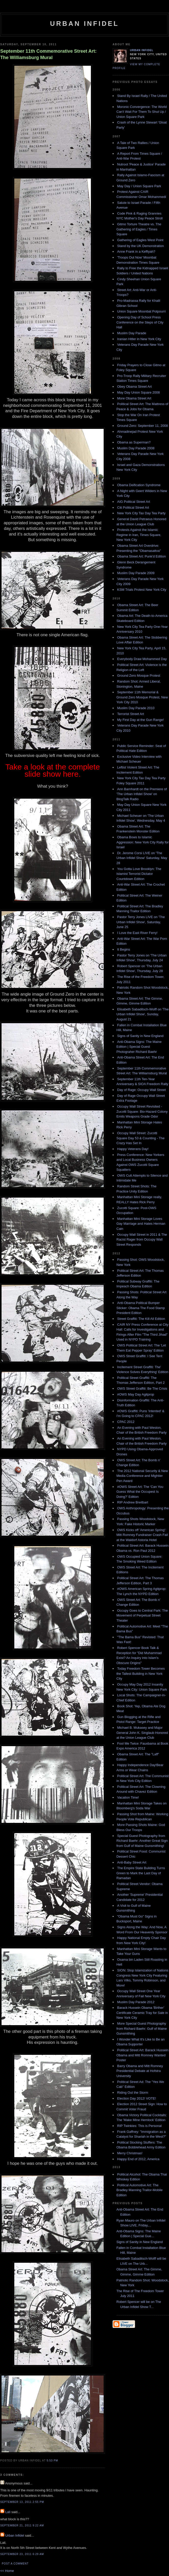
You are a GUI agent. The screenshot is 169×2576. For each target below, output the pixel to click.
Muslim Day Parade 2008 (135, 448)
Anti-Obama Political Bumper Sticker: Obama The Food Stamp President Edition (140, 1308)
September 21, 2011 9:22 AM (22, 2525)
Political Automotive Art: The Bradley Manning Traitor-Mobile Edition (139, 2190)
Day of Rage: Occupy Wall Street (141, 1090)
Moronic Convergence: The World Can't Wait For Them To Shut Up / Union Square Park (141, 112)
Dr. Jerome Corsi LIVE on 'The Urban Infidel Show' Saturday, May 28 (141, 858)
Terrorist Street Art (130, 714)
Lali (7, 2512)
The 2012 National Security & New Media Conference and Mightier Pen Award (142, 1476)
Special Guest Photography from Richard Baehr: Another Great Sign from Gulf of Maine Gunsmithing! (142, 1841)
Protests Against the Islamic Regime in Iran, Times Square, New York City (138, 535)
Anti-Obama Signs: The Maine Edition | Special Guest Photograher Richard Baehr (139, 1047)
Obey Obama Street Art (134, 386)
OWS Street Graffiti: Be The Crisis (142, 1388)
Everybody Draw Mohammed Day (142, 659)
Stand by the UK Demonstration (140, 246)
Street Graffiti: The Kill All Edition (141, 1319)
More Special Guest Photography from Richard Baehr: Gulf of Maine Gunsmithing (141, 2028)
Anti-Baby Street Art (131, 1862)
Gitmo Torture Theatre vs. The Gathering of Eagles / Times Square (138, 229)
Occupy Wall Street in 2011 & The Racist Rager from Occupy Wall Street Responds (141, 1239)
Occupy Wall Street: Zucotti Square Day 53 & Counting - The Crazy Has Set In (140, 1138)
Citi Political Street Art (133, 507)
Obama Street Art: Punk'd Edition (141, 556)
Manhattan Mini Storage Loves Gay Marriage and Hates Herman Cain (140, 1224)
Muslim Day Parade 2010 (135, 708)
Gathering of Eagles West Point (140, 240)
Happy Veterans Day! (133, 1149)
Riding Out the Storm (132, 2092)
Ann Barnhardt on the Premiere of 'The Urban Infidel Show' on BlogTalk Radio (141, 794)
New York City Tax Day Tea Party (141, 513)
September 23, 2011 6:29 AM (22, 2554)
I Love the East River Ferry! (137, 933)
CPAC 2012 (126, 1422)
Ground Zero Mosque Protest (138, 675)
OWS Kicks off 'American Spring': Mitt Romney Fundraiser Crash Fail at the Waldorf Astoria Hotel (142, 1535)
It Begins (123, 949)
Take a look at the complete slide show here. (52, 770)
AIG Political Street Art (133, 502)
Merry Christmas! (129, 2153)
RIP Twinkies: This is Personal (139, 2126)
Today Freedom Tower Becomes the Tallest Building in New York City (140, 1673)
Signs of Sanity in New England (140, 1036)
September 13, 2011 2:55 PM (22, 2502)
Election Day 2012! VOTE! (136, 2098)
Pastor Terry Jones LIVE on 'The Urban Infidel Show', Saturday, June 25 (140, 922)
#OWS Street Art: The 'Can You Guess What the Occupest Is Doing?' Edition (139, 1492)
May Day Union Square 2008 (138, 392)
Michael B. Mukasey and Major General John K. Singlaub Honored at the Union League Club (142, 1732)
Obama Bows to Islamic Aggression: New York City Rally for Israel (142, 842)
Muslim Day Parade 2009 (135, 573)
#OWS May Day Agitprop (135, 1394)
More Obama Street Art (134, 398)
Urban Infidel (84, 23)
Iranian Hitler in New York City (139, 339)
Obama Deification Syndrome (139, 485)
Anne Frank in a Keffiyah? (136, 251)
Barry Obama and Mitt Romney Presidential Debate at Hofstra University (139, 2071)
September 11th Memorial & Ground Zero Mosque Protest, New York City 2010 (142, 697)
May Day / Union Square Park (139, 186)
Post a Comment (15, 2563)
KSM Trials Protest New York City (141, 590)
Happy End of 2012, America (138, 2159)
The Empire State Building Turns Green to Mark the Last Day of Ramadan (140, 1873)
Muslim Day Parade (131, 333)
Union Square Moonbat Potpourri (141, 311)
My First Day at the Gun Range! (140, 720)
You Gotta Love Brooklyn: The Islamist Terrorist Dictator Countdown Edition (138, 874)
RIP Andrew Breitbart (132, 1502)
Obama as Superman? (134, 442)
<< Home (7, 2571)
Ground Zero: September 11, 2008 (142, 426)
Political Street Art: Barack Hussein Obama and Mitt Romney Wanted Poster (142, 2055)
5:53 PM (52, 2460)
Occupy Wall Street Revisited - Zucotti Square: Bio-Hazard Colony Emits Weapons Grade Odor (142, 1111)
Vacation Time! (128, 1797)
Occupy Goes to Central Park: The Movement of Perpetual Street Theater (142, 1615)
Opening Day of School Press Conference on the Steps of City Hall (139, 322)
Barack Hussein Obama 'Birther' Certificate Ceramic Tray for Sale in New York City (142, 2013)
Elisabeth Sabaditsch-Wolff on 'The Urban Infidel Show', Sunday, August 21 (142, 1014)
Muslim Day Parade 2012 (135, 2002)
